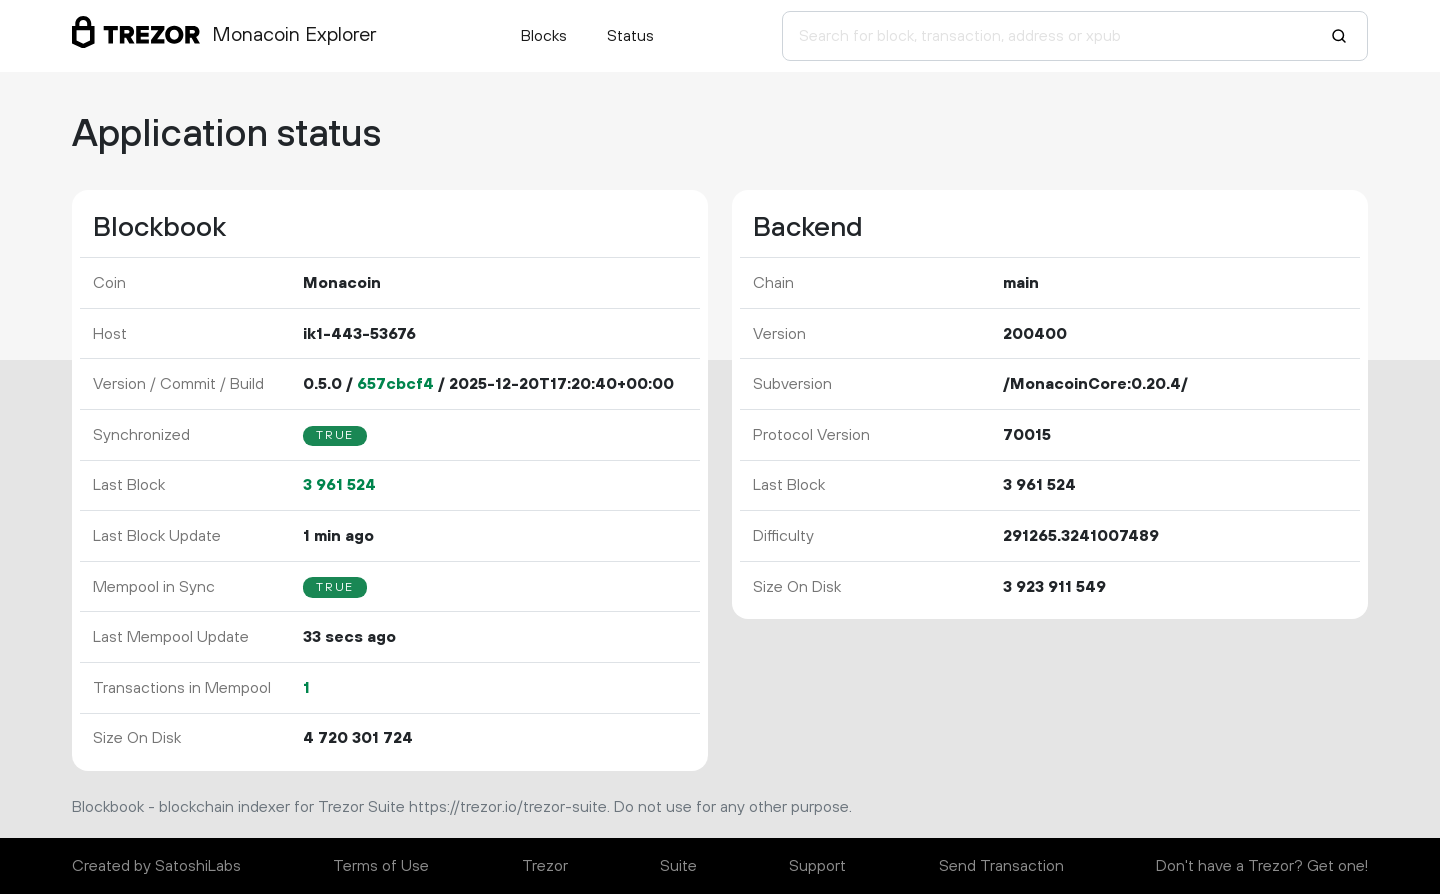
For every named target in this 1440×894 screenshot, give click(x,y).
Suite (678, 866)
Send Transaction (1001, 866)
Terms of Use (381, 866)
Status (630, 36)
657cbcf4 (395, 384)
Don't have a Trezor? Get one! (1262, 866)
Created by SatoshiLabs (156, 866)
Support (817, 866)
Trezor (545, 866)
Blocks (544, 36)
